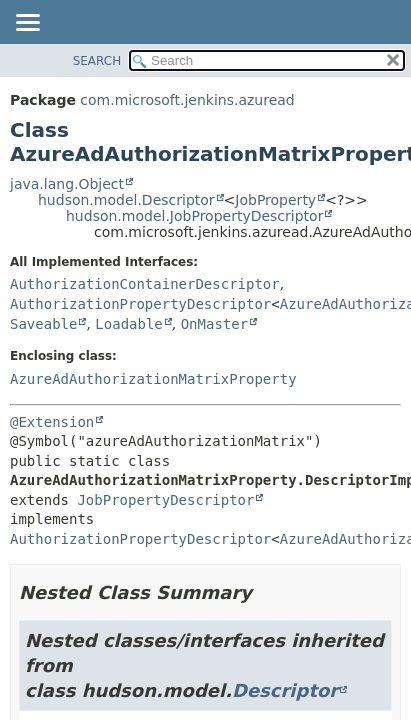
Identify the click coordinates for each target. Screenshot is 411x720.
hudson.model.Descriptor (126, 200)
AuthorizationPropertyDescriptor (140, 304)
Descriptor (285, 690)
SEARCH (97, 61)
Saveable (43, 324)
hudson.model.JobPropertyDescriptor (194, 216)
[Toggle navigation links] (27, 24)
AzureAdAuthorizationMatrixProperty (153, 379)
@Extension (52, 422)
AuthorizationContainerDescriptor (145, 284)
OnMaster (214, 324)
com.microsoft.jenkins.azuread (187, 100)
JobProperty (275, 200)
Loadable (128, 324)
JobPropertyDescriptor (165, 500)
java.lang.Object (67, 184)
